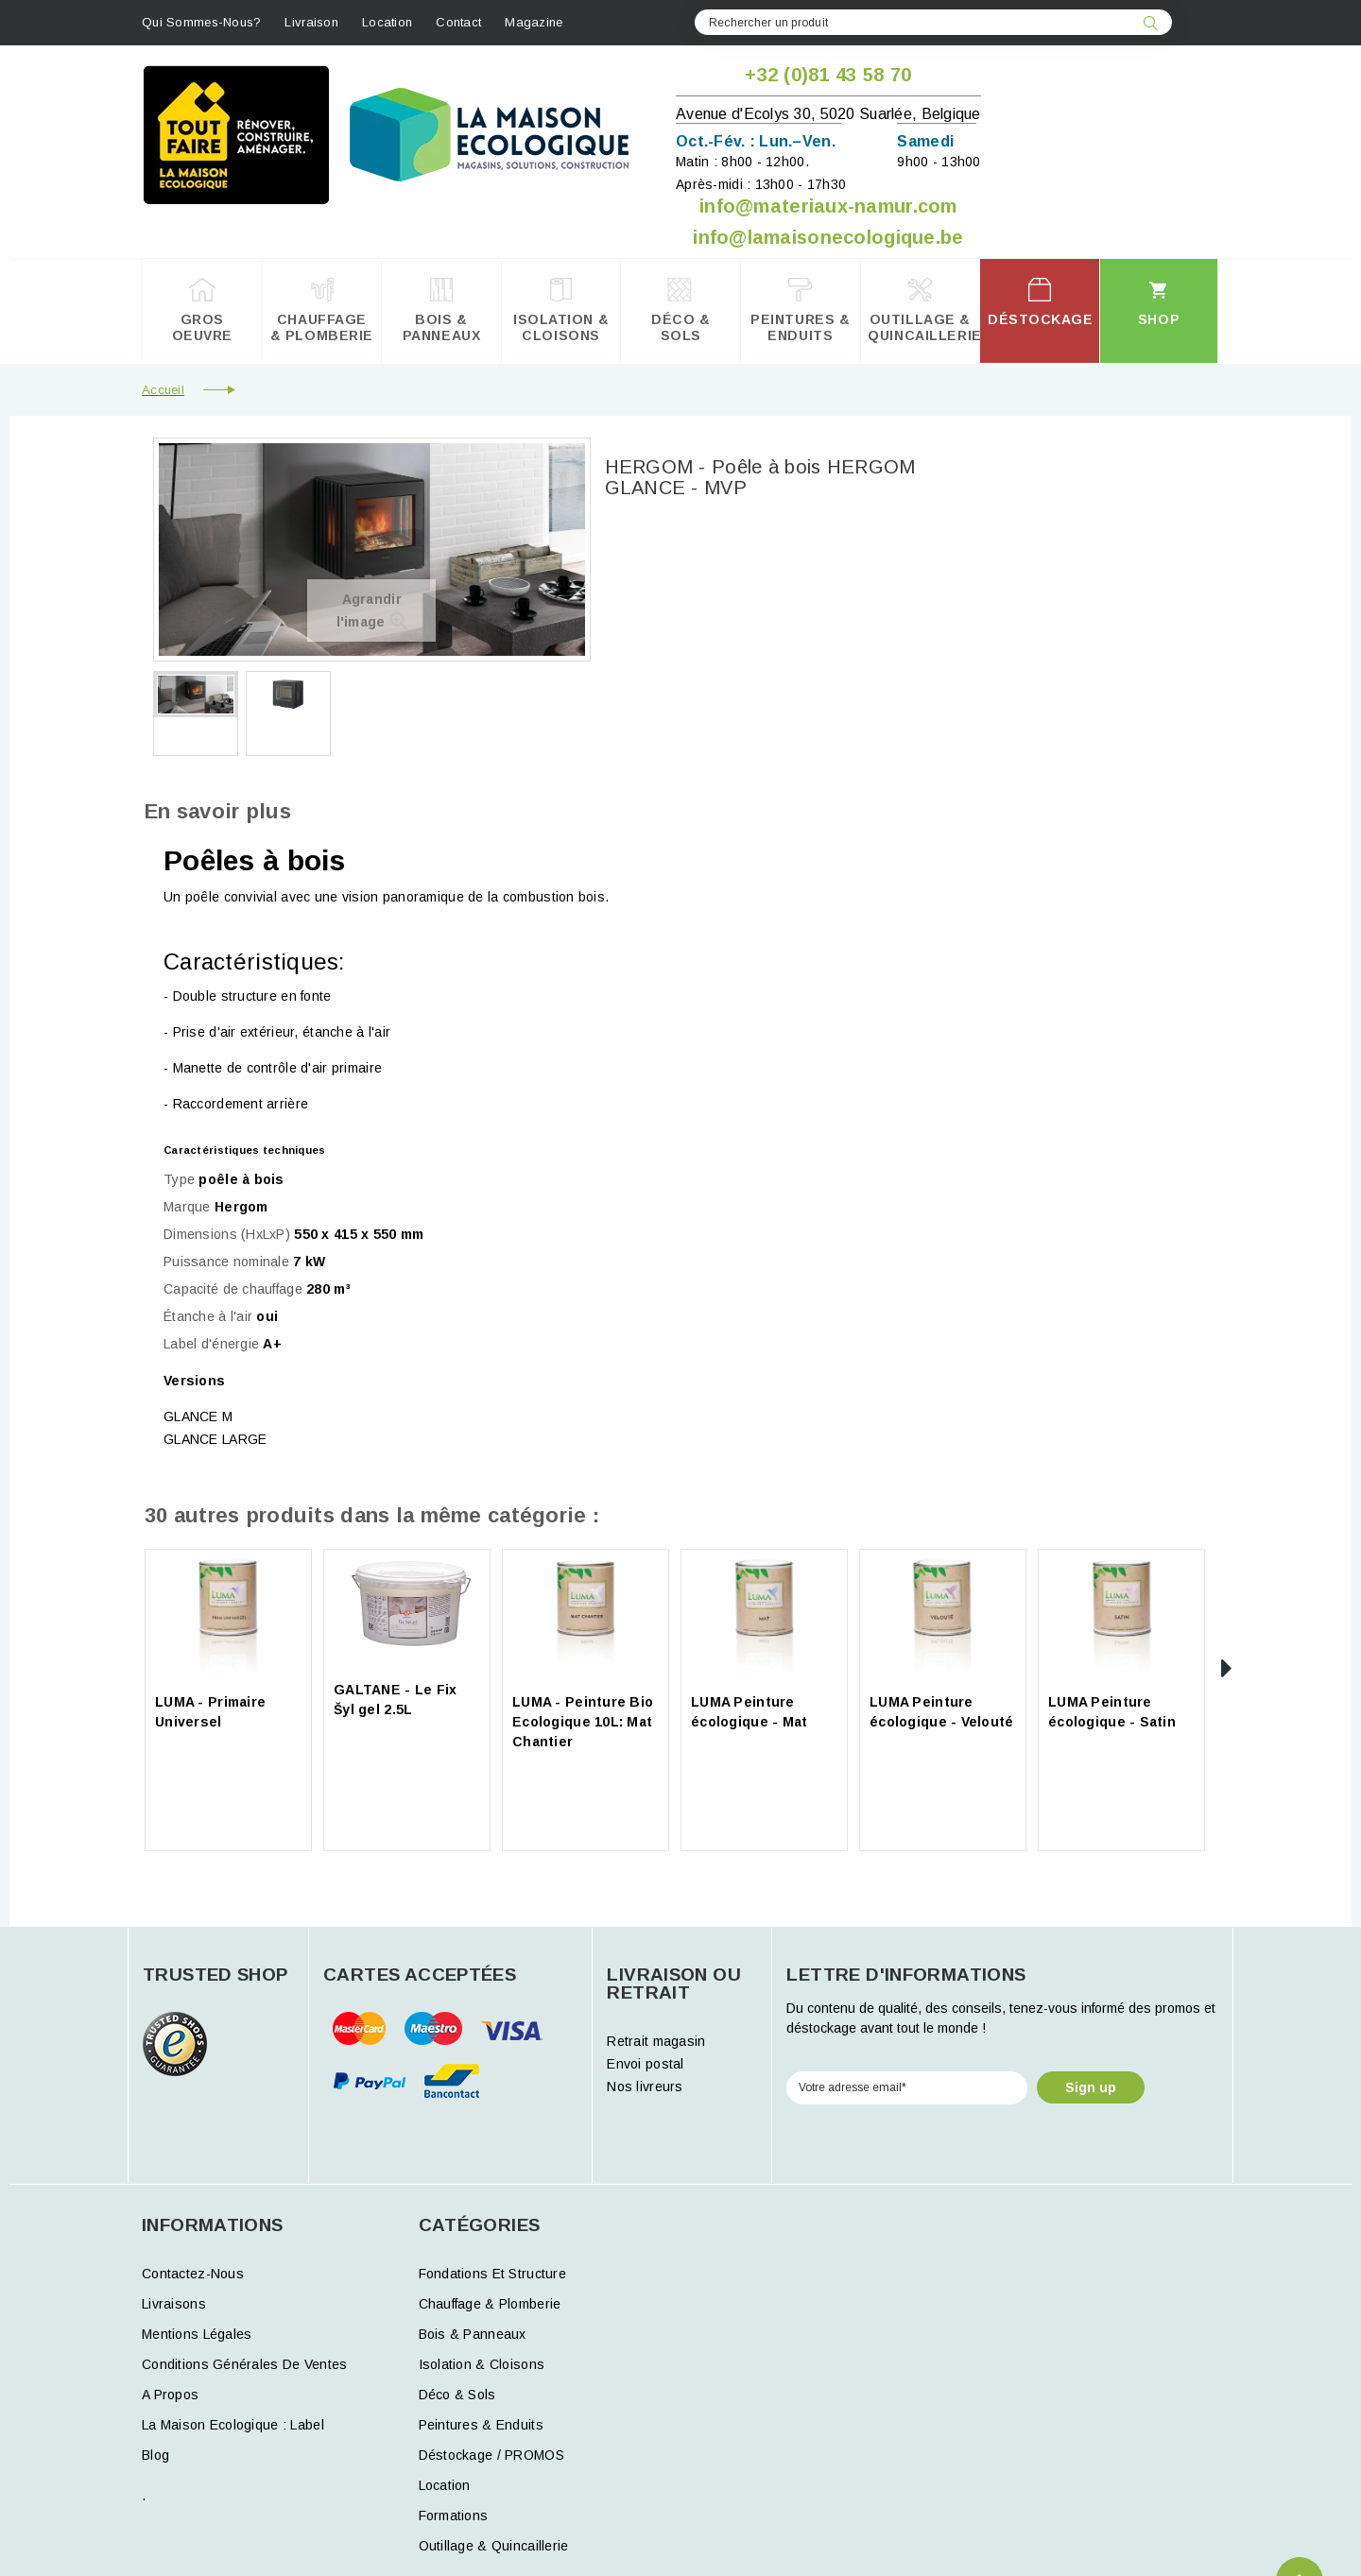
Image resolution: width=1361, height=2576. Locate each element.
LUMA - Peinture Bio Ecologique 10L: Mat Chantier (582, 1721)
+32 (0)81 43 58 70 (828, 74)
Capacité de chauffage (233, 1289)
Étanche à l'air (208, 1316)
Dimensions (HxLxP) (227, 1234)
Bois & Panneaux (472, 2334)
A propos (170, 2394)
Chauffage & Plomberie (490, 2303)
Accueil (163, 390)
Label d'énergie (211, 1343)
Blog (155, 2455)
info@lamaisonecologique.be (828, 237)
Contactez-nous (193, 2273)
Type (179, 1179)
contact (458, 22)
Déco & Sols (457, 2394)
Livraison (311, 22)
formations (454, 2515)
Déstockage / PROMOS (491, 2455)
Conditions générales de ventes (244, 2364)
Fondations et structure (492, 2273)
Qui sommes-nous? (201, 22)
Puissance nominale (226, 1261)
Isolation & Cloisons (482, 2364)
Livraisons (174, 2303)
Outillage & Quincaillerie (494, 2545)
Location (387, 22)
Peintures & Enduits (481, 2424)
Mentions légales (196, 2334)
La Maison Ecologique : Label (233, 2424)
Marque (187, 1206)
